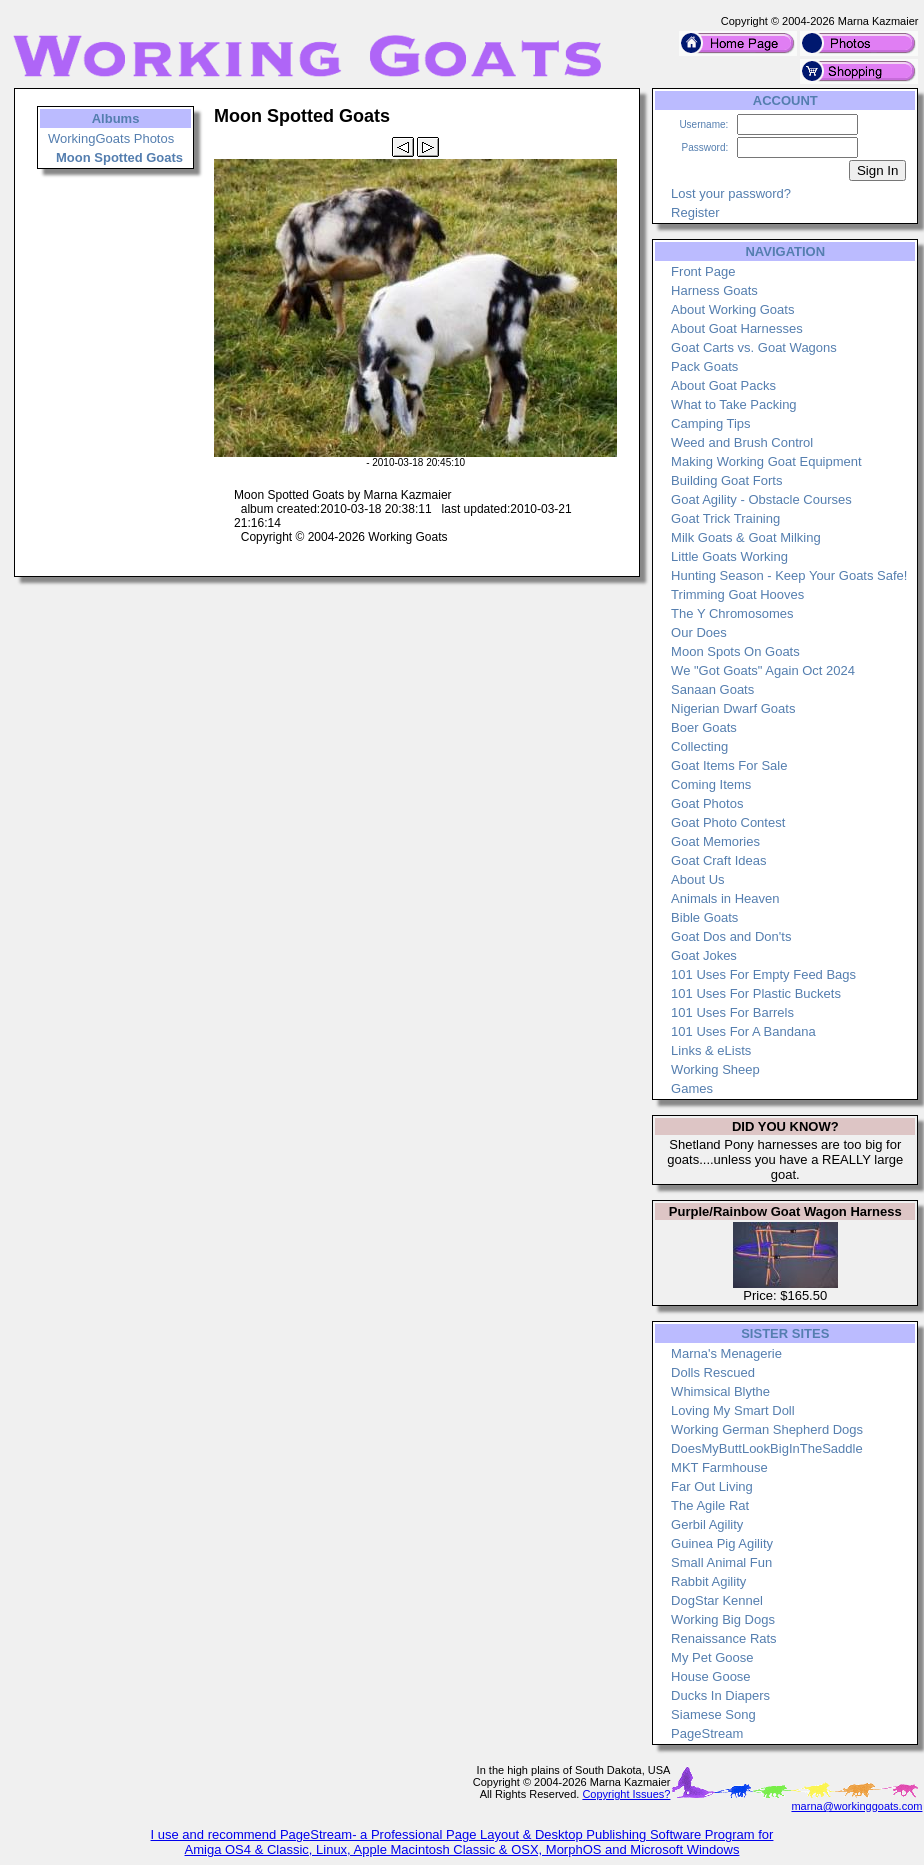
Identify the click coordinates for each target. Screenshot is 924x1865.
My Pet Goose (712, 1657)
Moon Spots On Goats (735, 651)
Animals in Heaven (725, 898)
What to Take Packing (734, 404)
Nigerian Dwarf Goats (733, 708)
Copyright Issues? (626, 1794)
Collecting (699, 746)
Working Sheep (715, 1069)
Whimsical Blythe (720, 1391)
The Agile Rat (710, 1505)
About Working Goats (732, 309)
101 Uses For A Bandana (743, 1031)
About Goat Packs (723, 385)
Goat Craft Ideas (718, 860)
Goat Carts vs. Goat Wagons (754, 347)
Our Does (699, 632)
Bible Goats (704, 917)
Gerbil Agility (707, 1524)
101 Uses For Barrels (732, 1012)
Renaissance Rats (724, 1638)
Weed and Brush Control (742, 442)
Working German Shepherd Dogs (767, 1429)
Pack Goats (704, 366)
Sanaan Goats (712, 689)
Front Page (703, 271)
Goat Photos (707, 803)
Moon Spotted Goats (119, 157)
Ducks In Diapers (720, 1695)
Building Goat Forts (726, 480)
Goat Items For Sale (729, 765)
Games (692, 1088)
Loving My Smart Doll (733, 1410)
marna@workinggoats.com (856, 1806)
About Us (697, 879)
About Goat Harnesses (737, 328)
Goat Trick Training (725, 518)
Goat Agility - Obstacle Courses (761, 499)
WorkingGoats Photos (111, 138)
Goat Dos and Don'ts (731, 936)
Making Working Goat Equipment (766, 461)
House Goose (711, 1676)
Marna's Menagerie (726, 1353)
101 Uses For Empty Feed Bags (763, 974)
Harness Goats (714, 290)
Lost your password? (731, 193)
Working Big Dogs (723, 1619)
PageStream (707, 1733)
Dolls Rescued (713, 1372)
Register (695, 212)
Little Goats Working (729, 556)
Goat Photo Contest (728, 822)
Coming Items (711, 784)
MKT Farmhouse (719, 1467)
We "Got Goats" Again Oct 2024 (763, 670)
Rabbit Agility (708, 1581)
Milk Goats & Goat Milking (746, 537)
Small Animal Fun (721, 1562)
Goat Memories (715, 841)
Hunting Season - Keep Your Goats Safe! (789, 575)
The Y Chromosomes (732, 613)
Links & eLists (711, 1050)
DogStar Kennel (717, 1600)
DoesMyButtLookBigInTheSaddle (767, 1448)
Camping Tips (710, 423)
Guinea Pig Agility (722, 1543)
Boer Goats (704, 727)
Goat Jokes (704, 955)
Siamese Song (713, 1714)
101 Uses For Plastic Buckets (756, 993)
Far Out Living (712, 1486)
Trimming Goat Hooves (737, 594)
